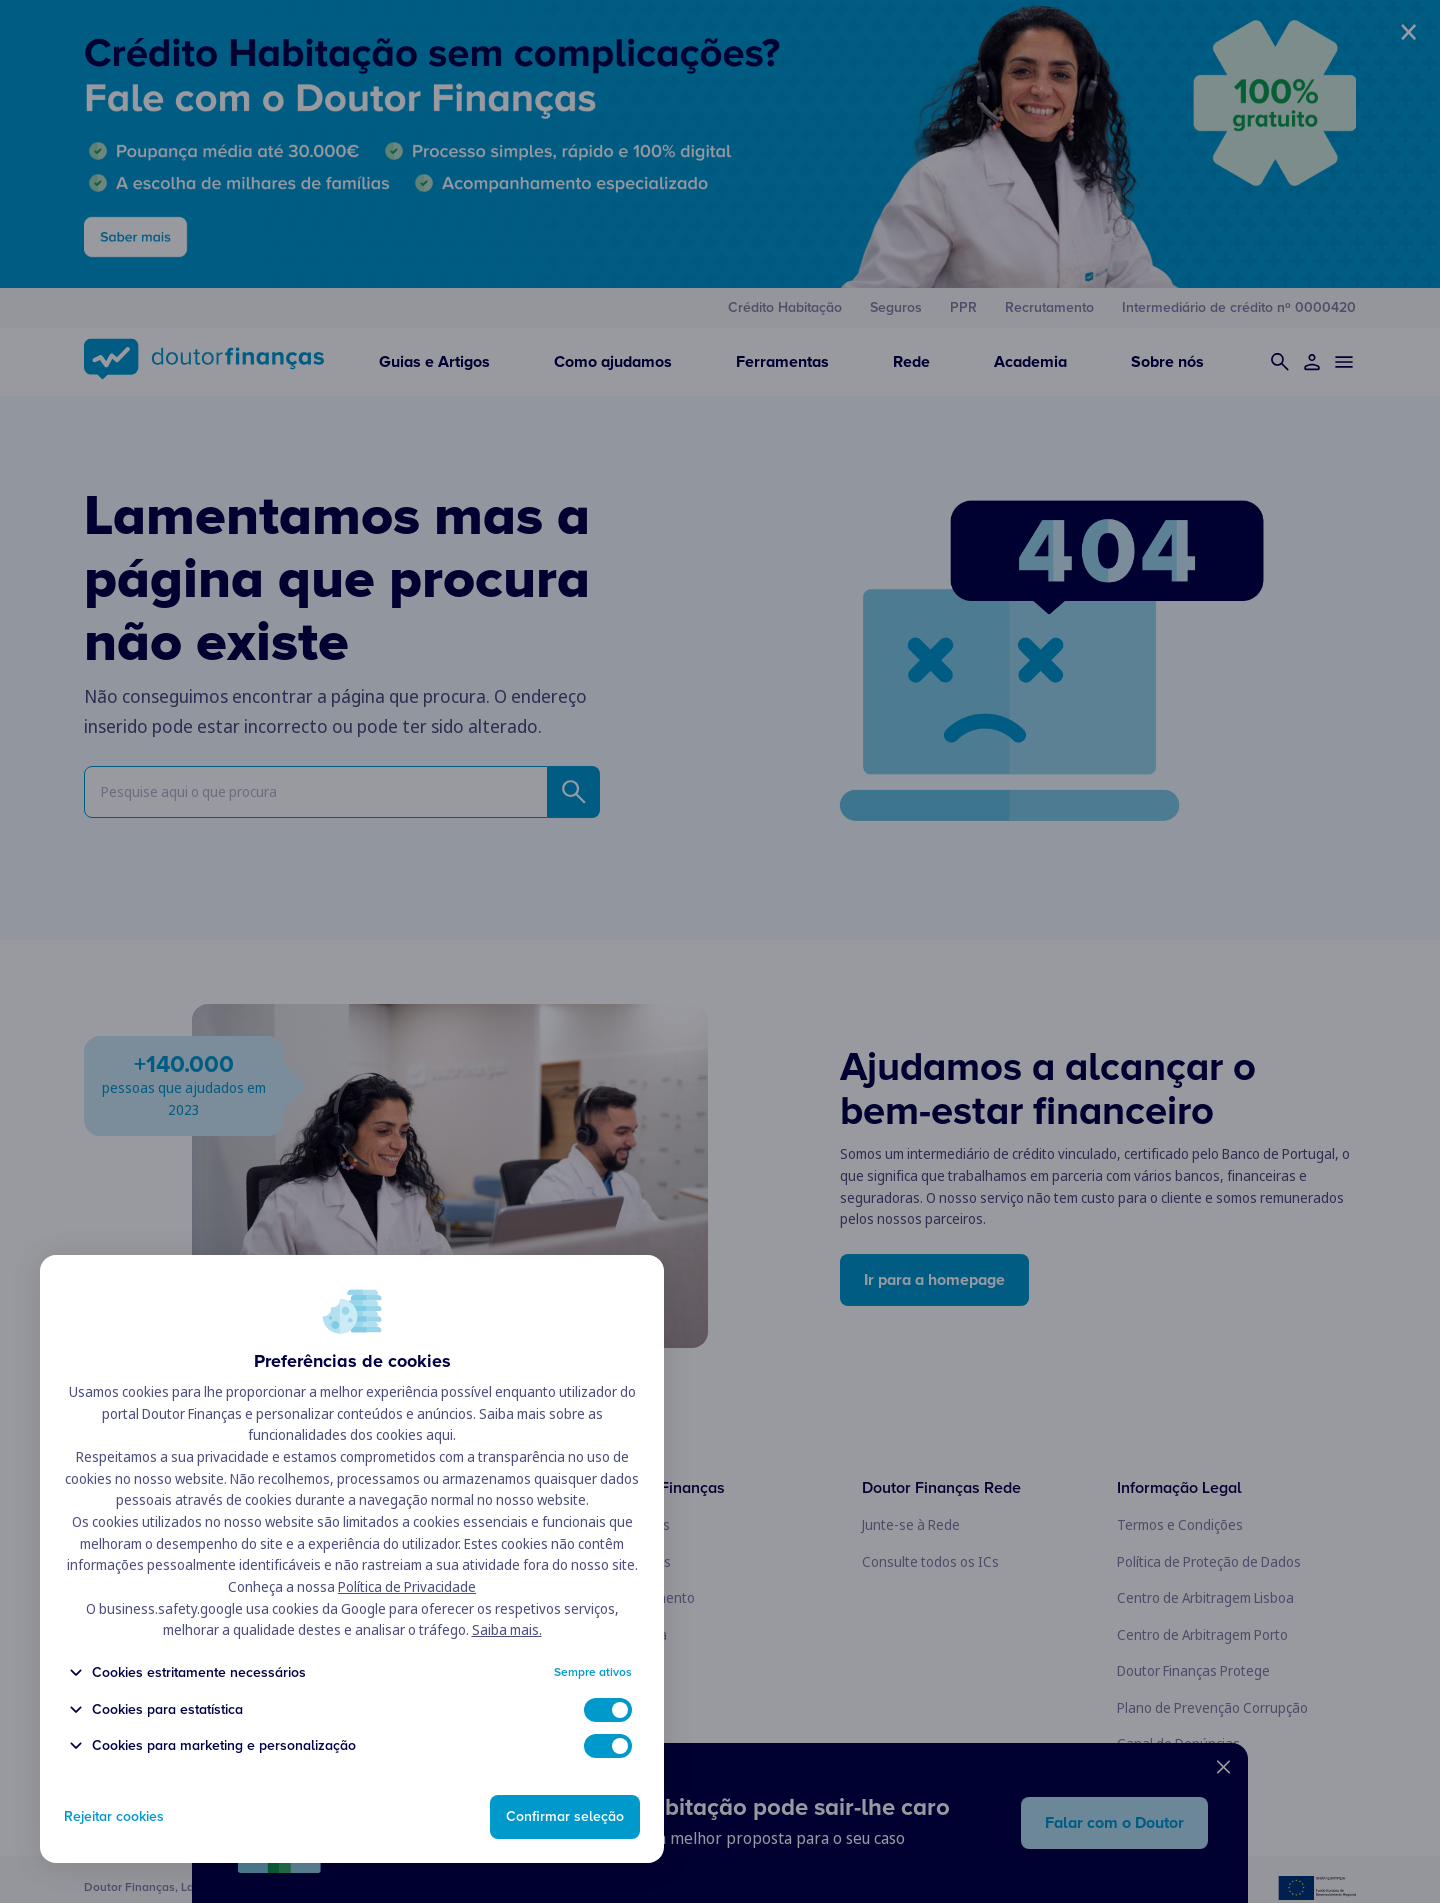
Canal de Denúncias (1178, 1743)
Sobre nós (1167, 362)
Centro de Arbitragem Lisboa (1205, 1597)
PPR (963, 307)
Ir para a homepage (934, 1280)
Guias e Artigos (434, 362)
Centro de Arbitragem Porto (1202, 1634)
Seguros (896, 307)
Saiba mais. (507, 1671)
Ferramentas (782, 362)
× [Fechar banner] (1408, 32)
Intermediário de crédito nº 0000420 (1239, 307)
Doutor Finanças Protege (1193, 1670)
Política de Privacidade (407, 1628)
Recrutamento (1049, 307)
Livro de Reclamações (1183, 1780)
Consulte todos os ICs (930, 1561)
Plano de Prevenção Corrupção (1212, 1707)
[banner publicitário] (720, 144)
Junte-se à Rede (911, 1524)
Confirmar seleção (565, 1817)
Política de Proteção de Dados (1209, 1561)
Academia (1030, 362)
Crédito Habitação (785, 307)
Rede (911, 362)
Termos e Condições (1180, 1524)
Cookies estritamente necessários (185, 1715)
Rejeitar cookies (114, 1818)
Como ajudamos (613, 362)
